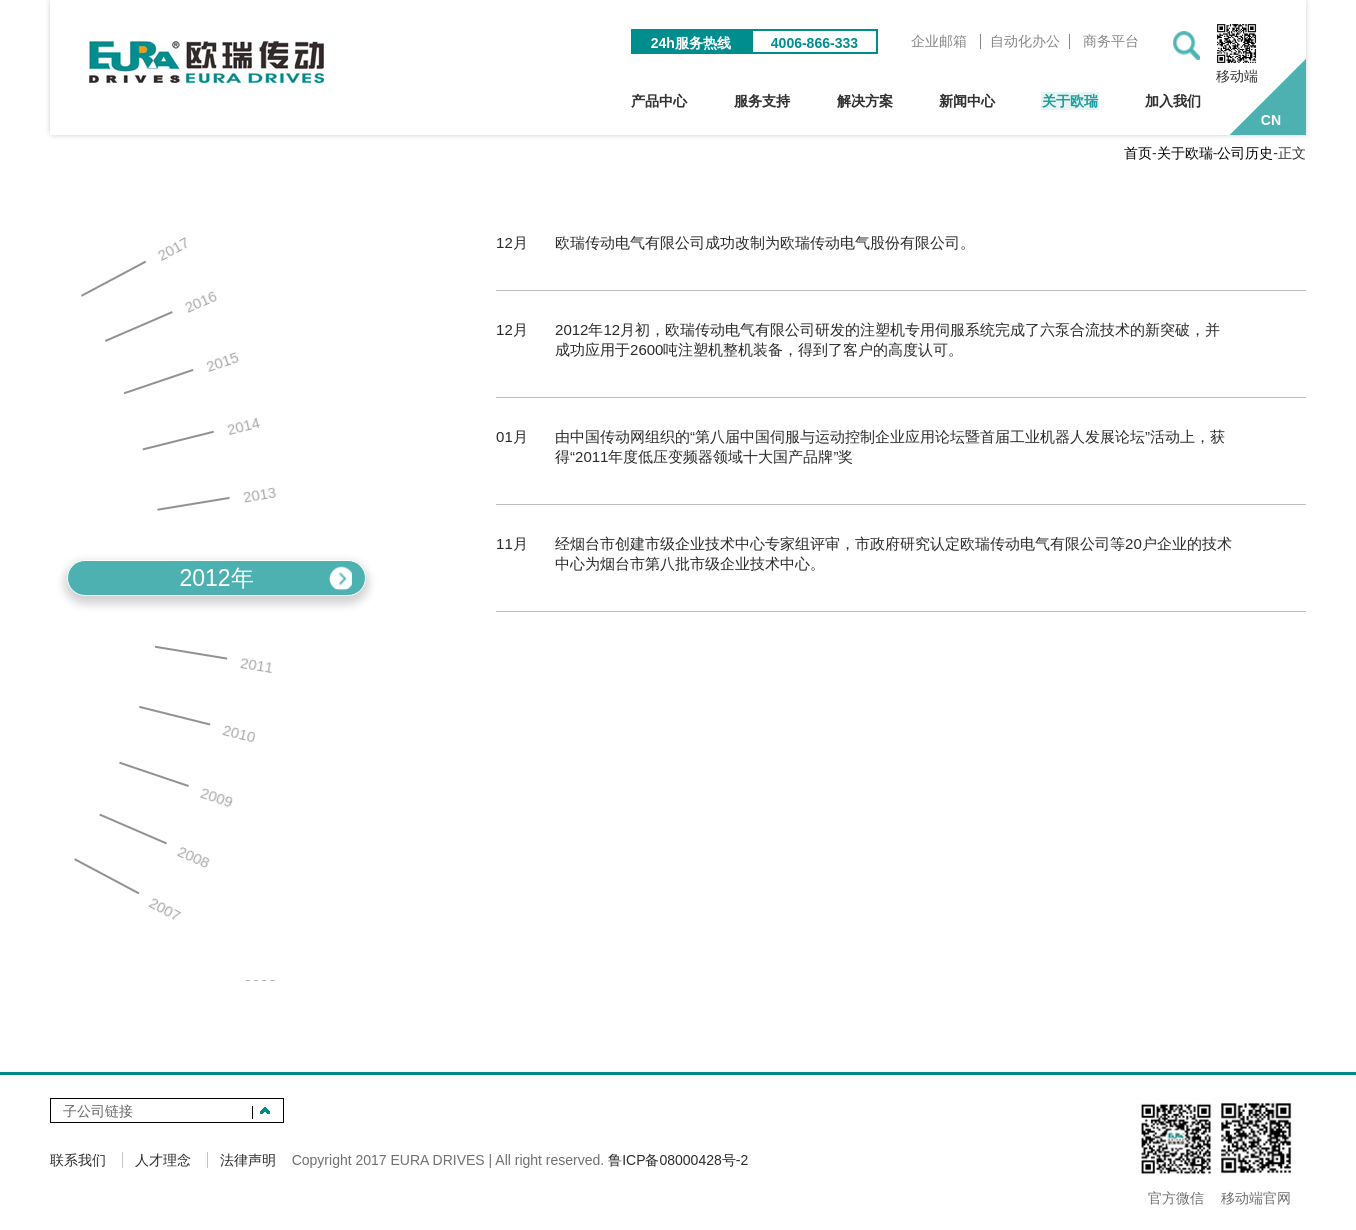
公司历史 (1245, 155)
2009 (174, 788)
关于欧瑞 (1072, 102)
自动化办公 (1028, 42)
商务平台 (1114, 42)
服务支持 (772, 102)
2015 (179, 374)
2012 (216, 580)
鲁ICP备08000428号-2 (678, 1162)
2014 (200, 434)
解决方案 (872, 102)
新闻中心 (972, 102)
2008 (151, 842)
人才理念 (163, 1162)
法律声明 (248, 1162)
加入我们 (1172, 102)
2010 (196, 728)
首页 (1138, 155)
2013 (217, 498)
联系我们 (78, 1162)
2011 (214, 664)
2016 (159, 319)
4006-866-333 (817, 44)
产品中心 (672, 102)
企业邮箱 (942, 42)
